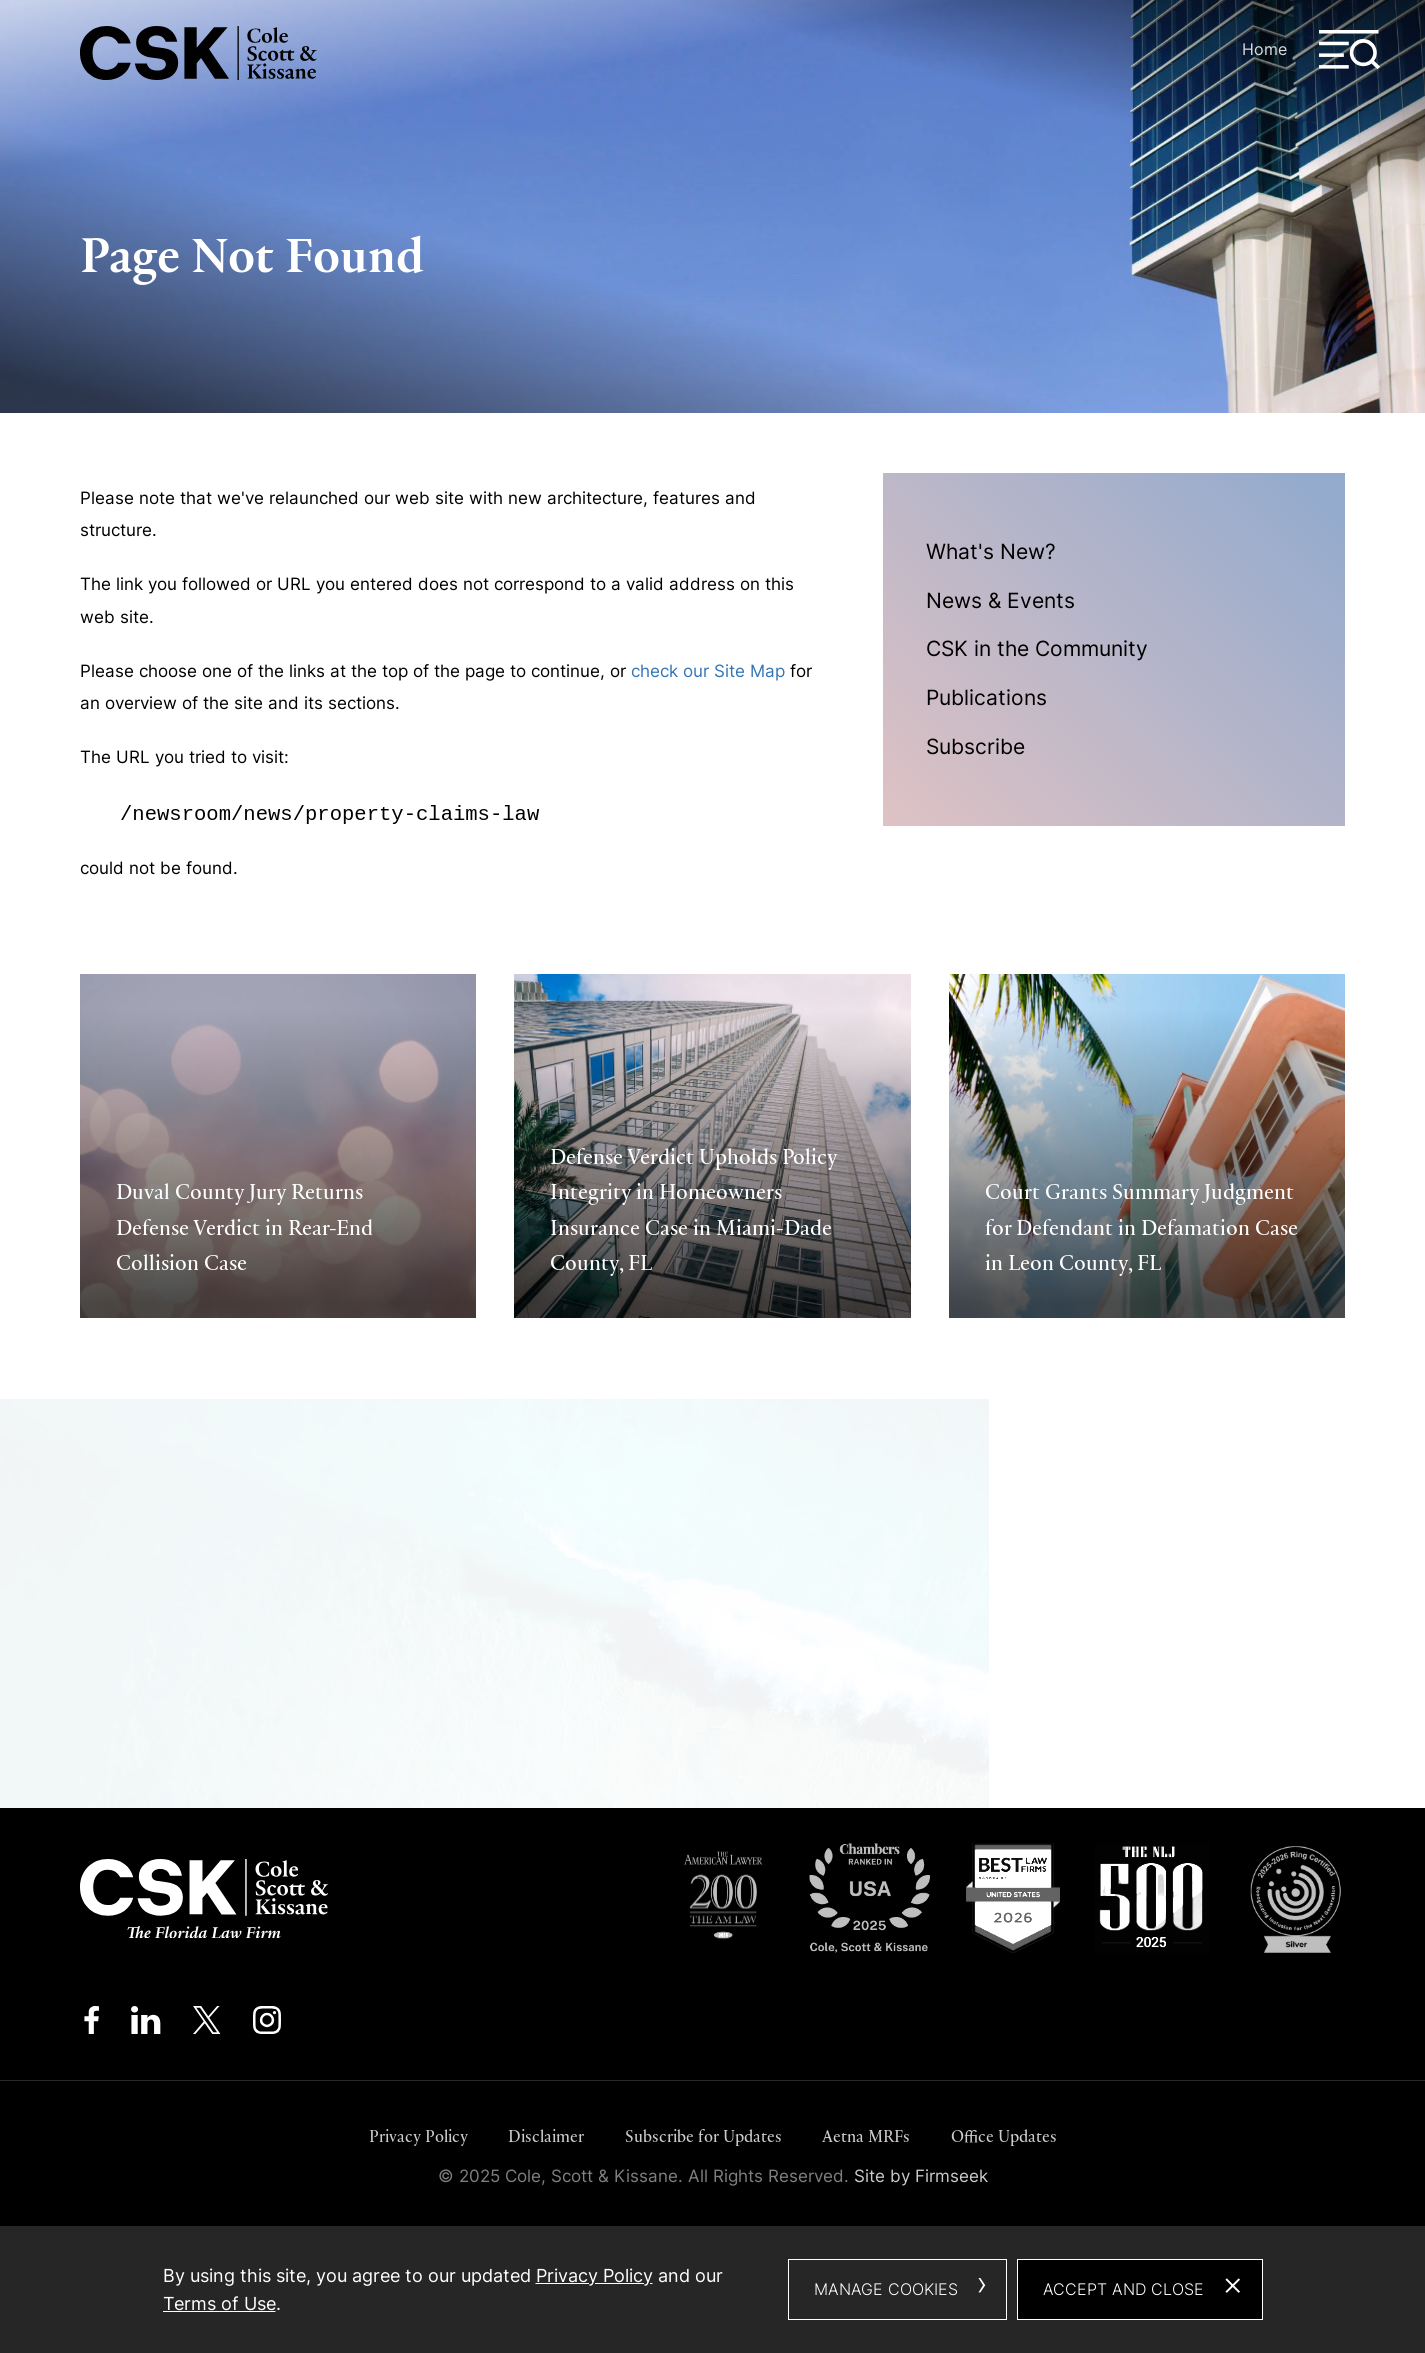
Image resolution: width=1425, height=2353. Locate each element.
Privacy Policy (418, 2136)
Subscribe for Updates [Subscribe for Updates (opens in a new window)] (703, 2136)
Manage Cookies (886, 2289)
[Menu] (1350, 50)
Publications (986, 697)
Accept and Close (1123, 2289)
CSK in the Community (1037, 648)
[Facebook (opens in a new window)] (91, 2025)
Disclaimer (546, 2136)
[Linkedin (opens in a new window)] (145, 2025)
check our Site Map (708, 670)
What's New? (991, 551)
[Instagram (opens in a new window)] (268, 2025)
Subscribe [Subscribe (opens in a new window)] (975, 746)
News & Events (1000, 600)
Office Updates (1004, 2136)
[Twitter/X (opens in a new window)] (207, 2025)
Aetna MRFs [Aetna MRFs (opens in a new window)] (866, 2136)
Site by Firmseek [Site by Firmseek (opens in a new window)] (921, 2175)
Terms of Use (219, 2303)
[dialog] (713, 2289)
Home (1264, 49)
